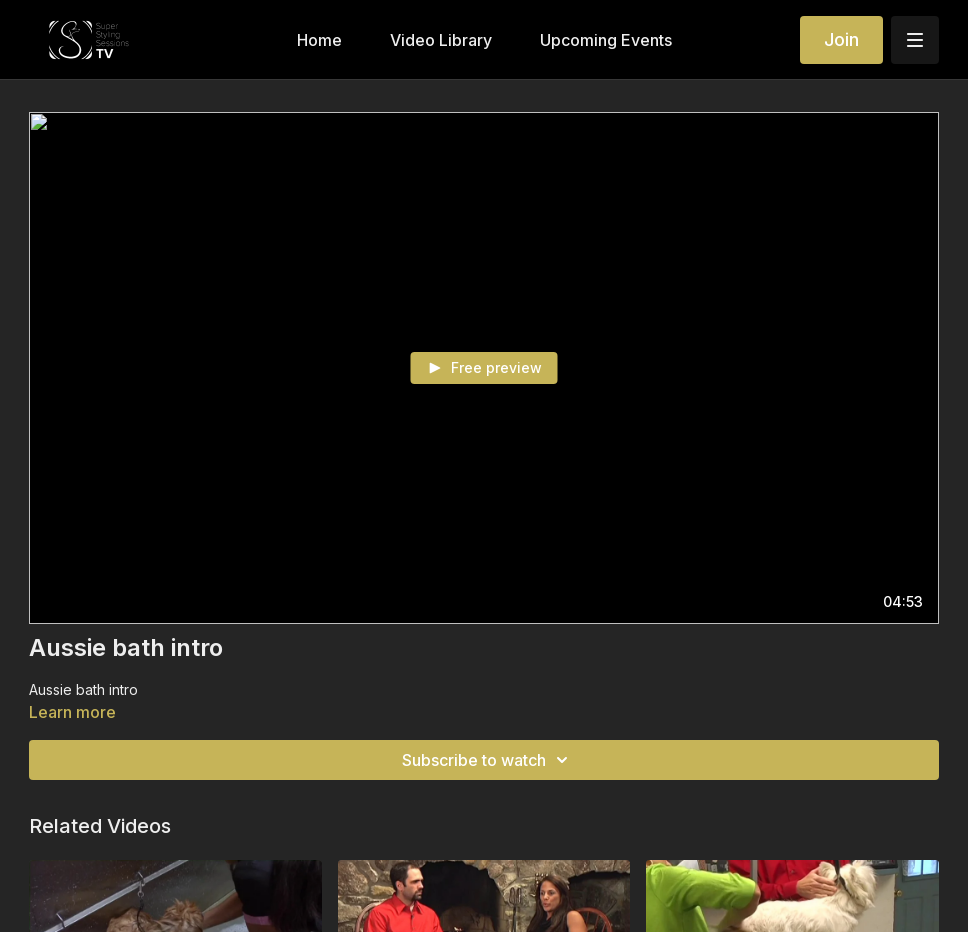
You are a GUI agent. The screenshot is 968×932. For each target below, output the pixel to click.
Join (841, 39)
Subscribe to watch (488, 760)
